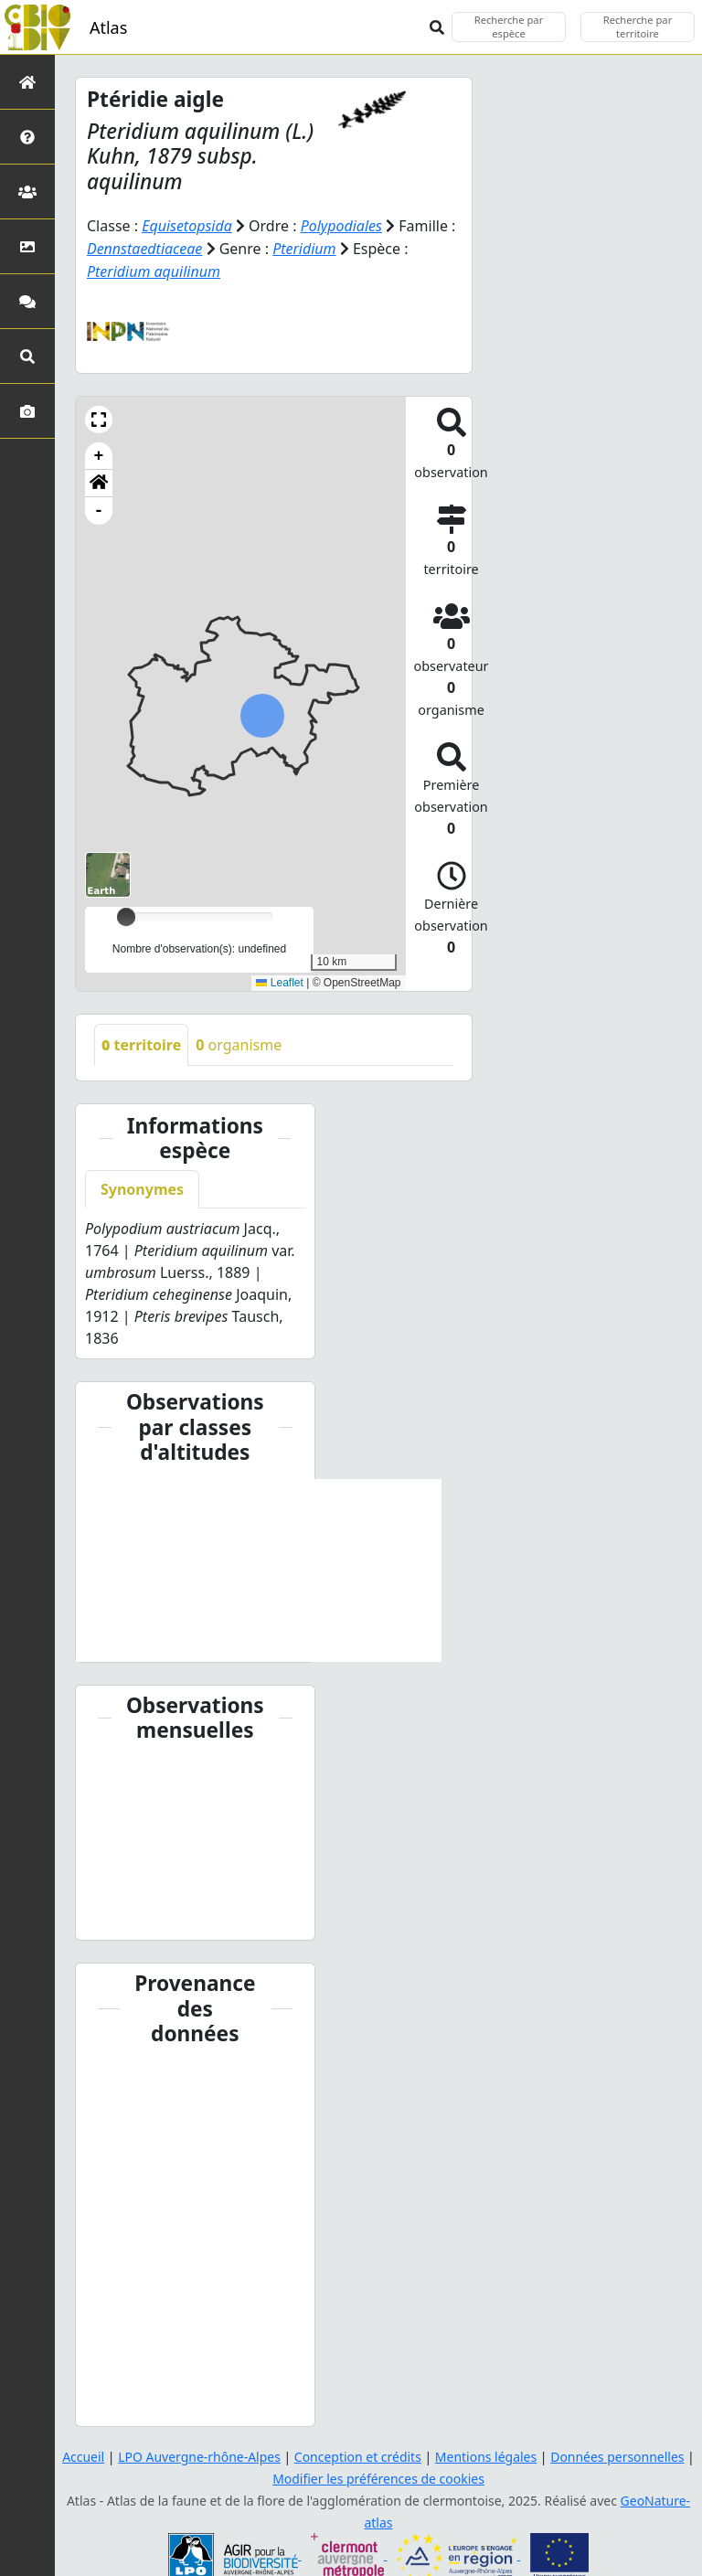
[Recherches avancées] (27, 356)
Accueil (82, 2454)
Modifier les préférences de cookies (378, 2476)
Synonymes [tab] (142, 1186)
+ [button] (99, 453)
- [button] (99, 508)
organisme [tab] (239, 1042)
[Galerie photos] (27, 411)
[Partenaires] (27, 191)
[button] (98, 417)
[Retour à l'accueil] (27, 82)
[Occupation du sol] (27, 246)
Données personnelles (618, 2454)
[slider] (126, 914)
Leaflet (279, 980)
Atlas (108, 27)
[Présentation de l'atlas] (27, 137)
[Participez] (27, 301)
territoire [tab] (141, 1042)
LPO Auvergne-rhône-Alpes (199, 2454)
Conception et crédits (357, 2454)
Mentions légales (486, 2454)
